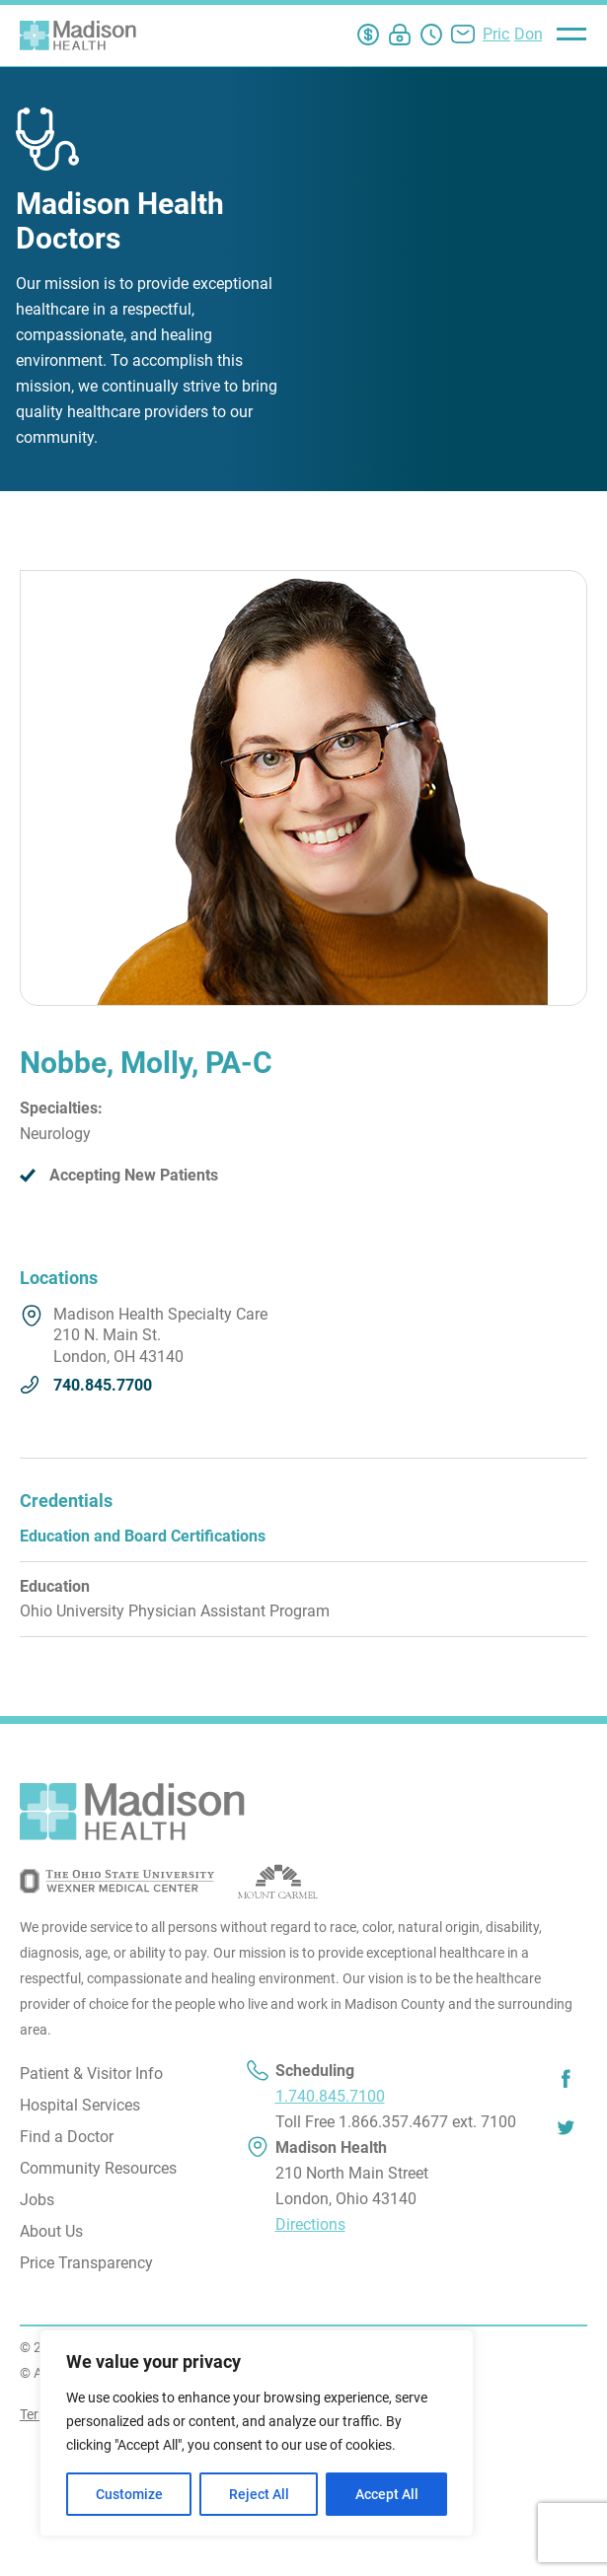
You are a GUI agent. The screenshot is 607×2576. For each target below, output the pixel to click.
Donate (539, 34)
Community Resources (98, 2168)
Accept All (386, 2494)
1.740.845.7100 (330, 2096)
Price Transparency (86, 2263)
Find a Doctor (67, 2136)
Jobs (37, 2199)
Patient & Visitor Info (91, 2073)
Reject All (259, 2494)
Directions (310, 2224)
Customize (129, 2494)
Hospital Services (80, 2105)
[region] (256, 2433)
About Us (51, 2231)
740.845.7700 (102, 1385)
